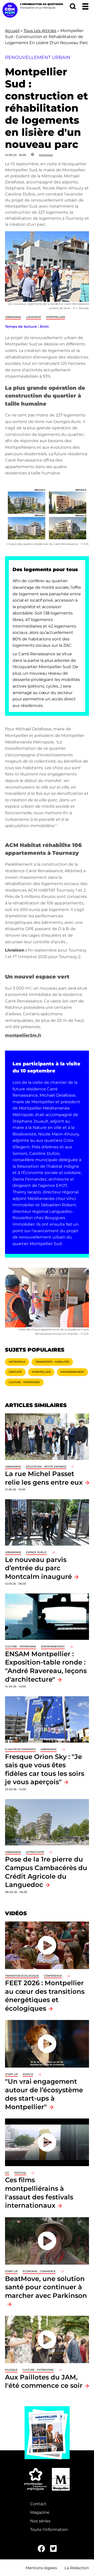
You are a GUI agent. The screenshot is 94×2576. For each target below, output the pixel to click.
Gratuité (15, 1372)
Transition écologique (22, 1975)
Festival (20, 2172)
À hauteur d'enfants (20, 1749)
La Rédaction (76, 2567)
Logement (33, 317)
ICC (7, 2172)
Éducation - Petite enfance (46, 1466)
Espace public (36, 1552)
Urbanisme (13, 317)
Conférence (53, 1975)
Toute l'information (49, 2529)
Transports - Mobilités (52, 1361)
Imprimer (46, 155)
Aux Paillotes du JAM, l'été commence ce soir (43, 2381)
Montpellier (55, 317)
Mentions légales (41, 2567)
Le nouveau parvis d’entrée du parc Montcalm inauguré (38, 1568)
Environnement (72, 1372)
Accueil (12, 30)
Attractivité (35, 1852)
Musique (11, 2369)
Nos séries (40, 2521)
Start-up (11, 2074)
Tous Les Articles (40, 30)
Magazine (39, 2512)
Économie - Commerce (39, 2271)
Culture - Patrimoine (24, 1382)
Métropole (17, 1361)
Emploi (28, 2074)
